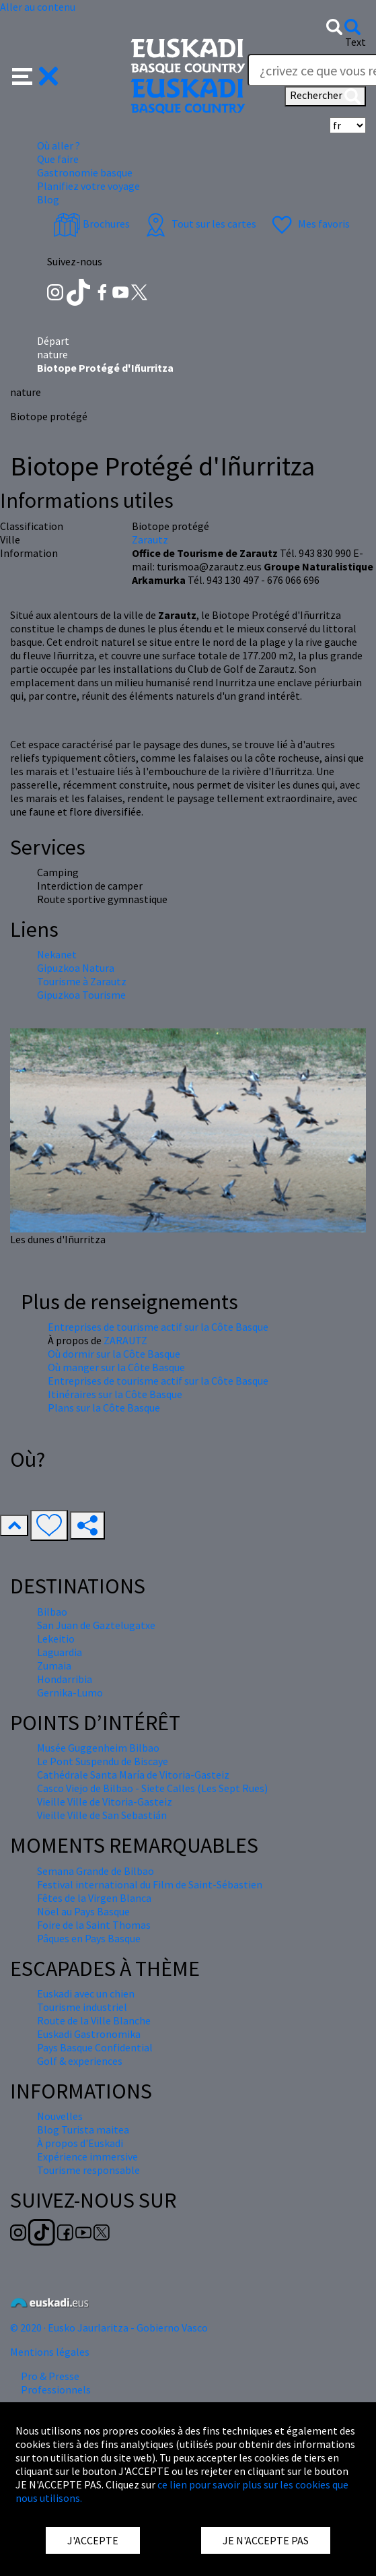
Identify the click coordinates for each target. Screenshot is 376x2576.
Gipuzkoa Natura (75, 968)
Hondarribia (64, 1679)
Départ (53, 341)
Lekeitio (56, 1638)
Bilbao (52, 1611)
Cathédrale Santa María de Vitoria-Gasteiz (133, 1774)
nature (52, 354)
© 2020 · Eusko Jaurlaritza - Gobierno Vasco (109, 2327)
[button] (35, 74)
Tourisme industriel (82, 2007)
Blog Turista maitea (83, 2129)
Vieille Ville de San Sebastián (102, 1815)
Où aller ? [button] (58, 145)
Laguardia (59, 1652)
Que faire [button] (58, 159)
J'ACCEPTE (92, 2540)
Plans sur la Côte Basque (104, 1407)
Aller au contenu (37, 6)
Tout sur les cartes (199, 223)
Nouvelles (60, 2116)
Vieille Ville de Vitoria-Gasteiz (104, 1801)
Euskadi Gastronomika (89, 2034)
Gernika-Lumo (70, 1692)
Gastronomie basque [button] (85, 172)
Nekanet (57, 954)
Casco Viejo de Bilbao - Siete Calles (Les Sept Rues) (152, 1788)
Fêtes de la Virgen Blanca (94, 1898)
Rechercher (325, 96)
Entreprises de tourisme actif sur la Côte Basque (158, 1326)
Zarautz (150, 539)
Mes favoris (309, 223)
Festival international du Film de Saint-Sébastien (149, 1884)
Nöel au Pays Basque (83, 1911)
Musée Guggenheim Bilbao (98, 1747)
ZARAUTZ (125, 1340)
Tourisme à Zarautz (81, 981)
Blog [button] (48, 199)
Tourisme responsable (88, 2170)
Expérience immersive (87, 2156)
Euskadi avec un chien (86, 1993)
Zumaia (54, 1665)
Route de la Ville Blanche (94, 2020)
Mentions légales (49, 2351)
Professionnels (56, 2389)
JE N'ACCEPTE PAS (266, 2540)
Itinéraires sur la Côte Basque (115, 1394)
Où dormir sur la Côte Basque (114, 1353)
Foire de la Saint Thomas (94, 1924)
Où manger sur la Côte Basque (116, 1367)
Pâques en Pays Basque (89, 1938)
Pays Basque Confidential (95, 2047)
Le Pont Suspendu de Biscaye (102, 1761)
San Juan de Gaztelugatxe (96, 1625)
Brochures (91, 223)
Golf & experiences (79, 2061)
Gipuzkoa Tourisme (81, 994)
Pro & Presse (50, 2376)
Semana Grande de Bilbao (95, 1871)
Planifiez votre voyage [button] (88, 186)
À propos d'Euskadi (80, 2143)
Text (355, 41)
